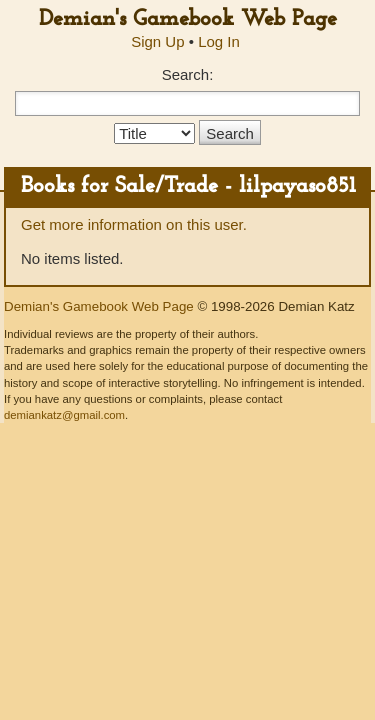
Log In (219, 41)
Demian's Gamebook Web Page (188, 19)
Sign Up (157, 41)
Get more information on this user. (134, 224)
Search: (188, 74)
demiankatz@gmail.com (64, 415)
